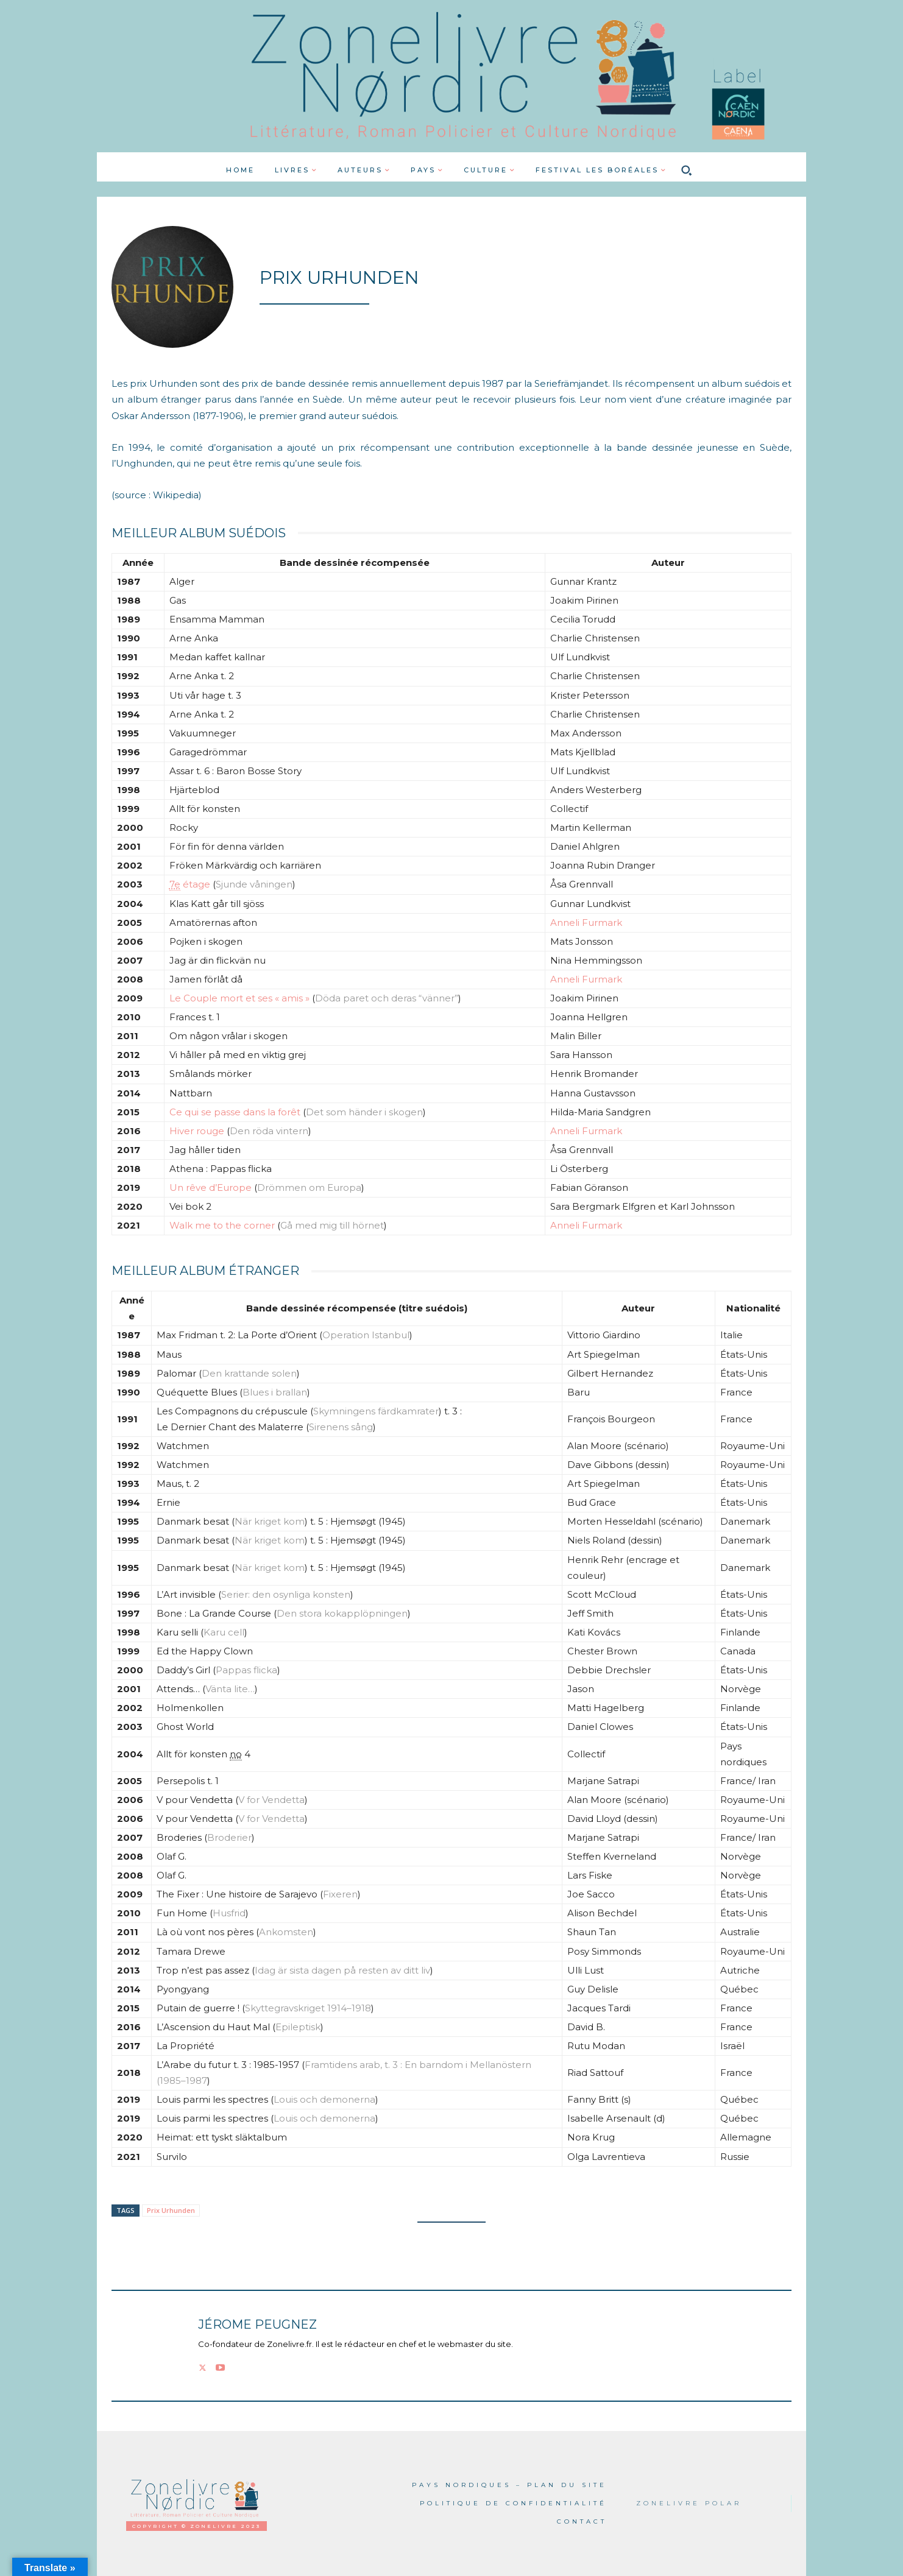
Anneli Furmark (586, 922)
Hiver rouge (196, 1131)
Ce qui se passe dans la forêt (234, 1112)
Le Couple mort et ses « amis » (239, 998)
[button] (686, 170)
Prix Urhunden (171, 2210)
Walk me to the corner (222, 1225)
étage (189, 884)
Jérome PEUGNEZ (257, 2324)
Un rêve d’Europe (210, 1187)
